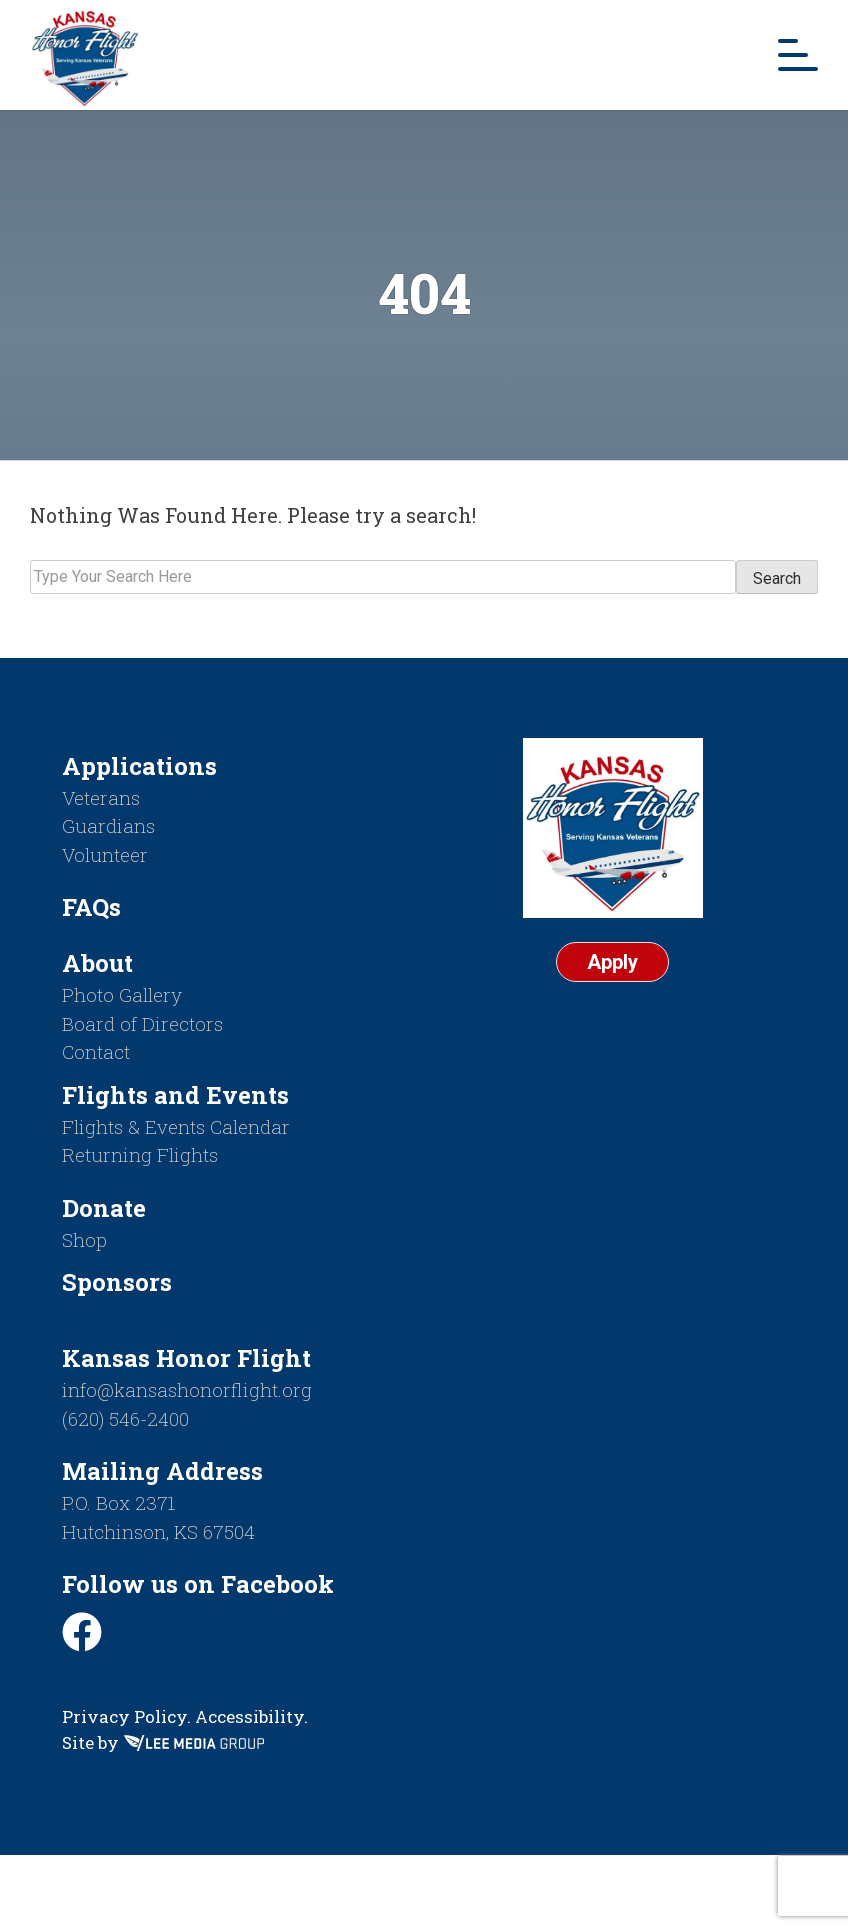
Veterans (101, 797)
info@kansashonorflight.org (187, 1389)
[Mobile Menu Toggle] (798, 55)
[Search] (383, 577)
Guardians (108, 825)
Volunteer (105, 854)
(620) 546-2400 (125, 1418)
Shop (84, 1239)
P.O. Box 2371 (118, 1502)
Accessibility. (251, 1716)
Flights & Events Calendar (176, 1126)
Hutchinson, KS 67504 (158, 1531)
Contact (96, 1051)
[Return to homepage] (85, 55)
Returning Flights (140, 1154)
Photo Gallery (122, 994)
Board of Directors (142, 1023)
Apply (612, 962)
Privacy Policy (124, 1716)
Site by (163, 1742)
